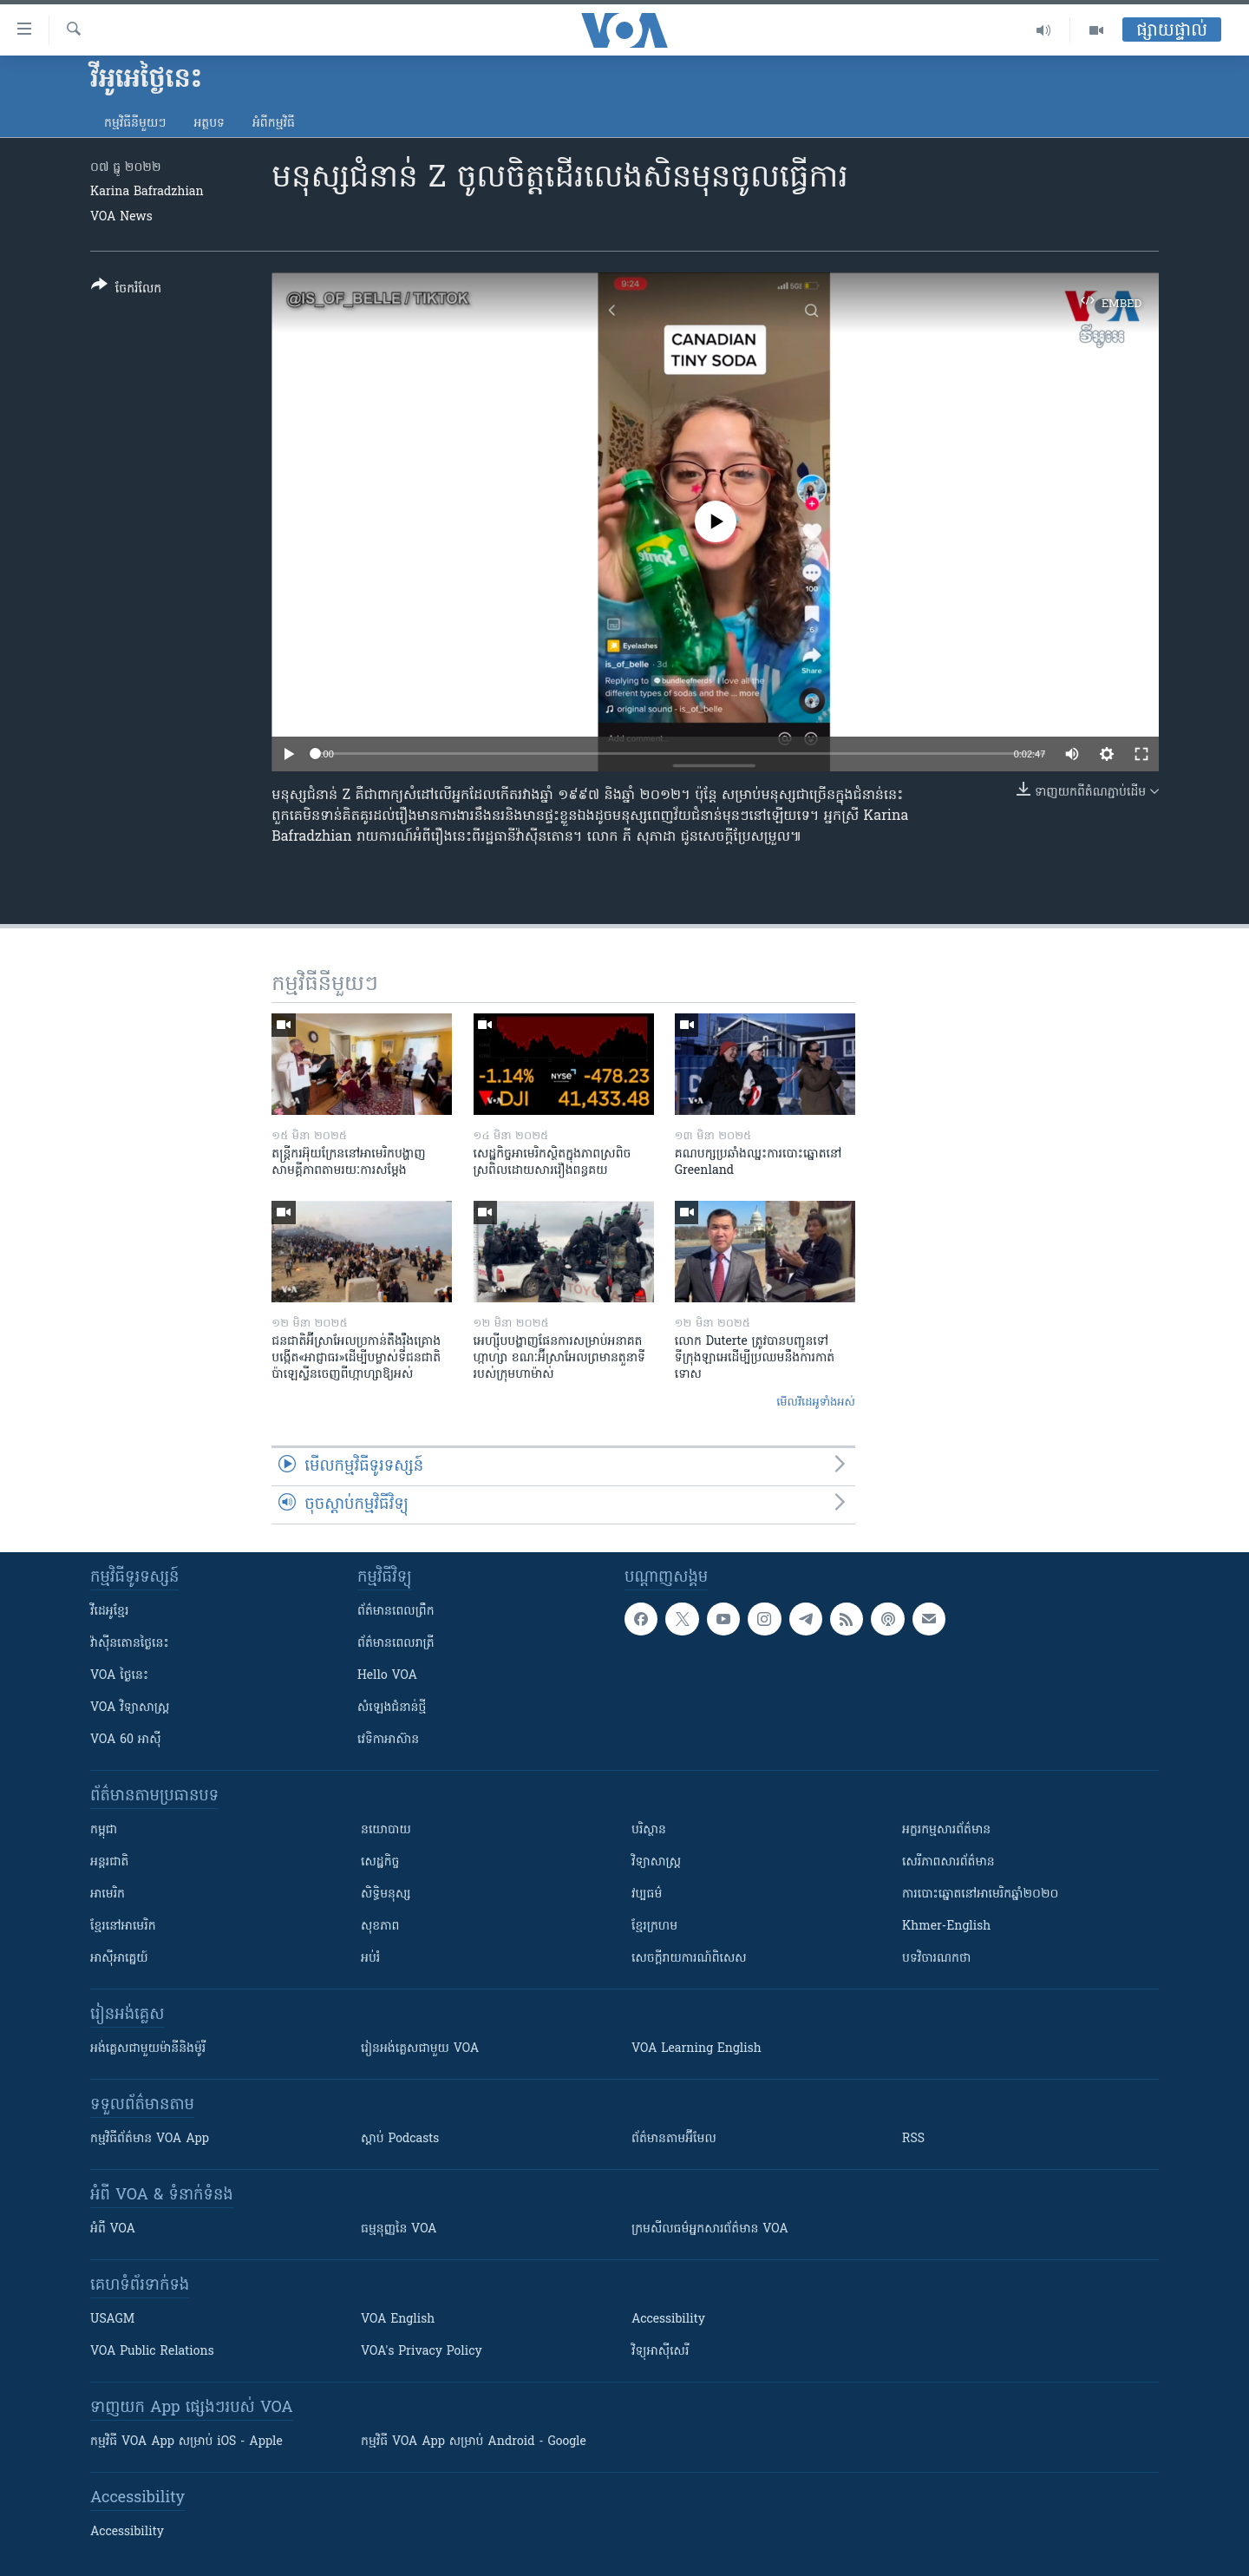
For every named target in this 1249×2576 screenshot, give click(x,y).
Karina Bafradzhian (147, 192)
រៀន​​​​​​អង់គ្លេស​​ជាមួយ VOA (420, 2049)
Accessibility (668, 2320)
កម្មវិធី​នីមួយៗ (135, 124)
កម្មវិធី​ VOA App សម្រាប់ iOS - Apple (186, 2442)
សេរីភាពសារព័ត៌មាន (948, 1862)
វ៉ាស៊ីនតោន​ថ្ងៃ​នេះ (129, 1644)
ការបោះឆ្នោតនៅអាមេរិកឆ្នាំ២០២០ (980, 1894)
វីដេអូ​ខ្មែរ (109, 1612)
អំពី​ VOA (112, 2229)
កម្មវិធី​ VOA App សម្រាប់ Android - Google (473, 2442)
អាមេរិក (107, 1894)
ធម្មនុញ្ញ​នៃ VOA (399, 2229)
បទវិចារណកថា (936, 1959)
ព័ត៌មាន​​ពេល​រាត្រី (396, 1644)
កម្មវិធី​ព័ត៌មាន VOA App (149, 2139)
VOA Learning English (696, 2049)
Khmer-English (946, 1926)
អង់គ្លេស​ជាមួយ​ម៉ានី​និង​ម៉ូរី (148, 2049)
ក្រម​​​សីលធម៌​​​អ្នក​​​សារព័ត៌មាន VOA (709, 2229)
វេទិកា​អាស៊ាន (388, 1740)
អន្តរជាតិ (109, 1862)
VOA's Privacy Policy (421, 2352)
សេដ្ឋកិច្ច (380, 1862)
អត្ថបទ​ (209, 124)
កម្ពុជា (103, 1830)
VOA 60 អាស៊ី (125, 1740)
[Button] (126, 290)
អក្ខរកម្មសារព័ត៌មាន (946, 1830)
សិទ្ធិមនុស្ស (386, 1894)
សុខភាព (380, 1926)
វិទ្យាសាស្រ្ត (656, 1862)
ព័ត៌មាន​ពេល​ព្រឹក (396, 1612)
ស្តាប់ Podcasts (400, 2139)
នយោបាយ (386, 1830)
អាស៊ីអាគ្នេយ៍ (119, 1959)
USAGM (112, 2320)
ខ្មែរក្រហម (654, 1926)
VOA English (398, 2320)
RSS (913, 2139)
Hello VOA (387, 1676)
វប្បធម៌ (646, 1894)
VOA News (121, 217)
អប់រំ (370, 1959)
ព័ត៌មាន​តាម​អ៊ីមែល (673, 2139)
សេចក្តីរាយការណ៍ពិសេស (689, 1959)
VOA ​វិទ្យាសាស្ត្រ (129, 1708)
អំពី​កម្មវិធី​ (273, 124)
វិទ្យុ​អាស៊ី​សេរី (660, 2352)
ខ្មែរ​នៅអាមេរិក (123, 1926)
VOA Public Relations (152, 2352)
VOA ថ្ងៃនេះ (119, 1676)
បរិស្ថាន (648, 1830)
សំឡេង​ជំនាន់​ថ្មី (391, 1708)
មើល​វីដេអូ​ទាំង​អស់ (815, 1402)
